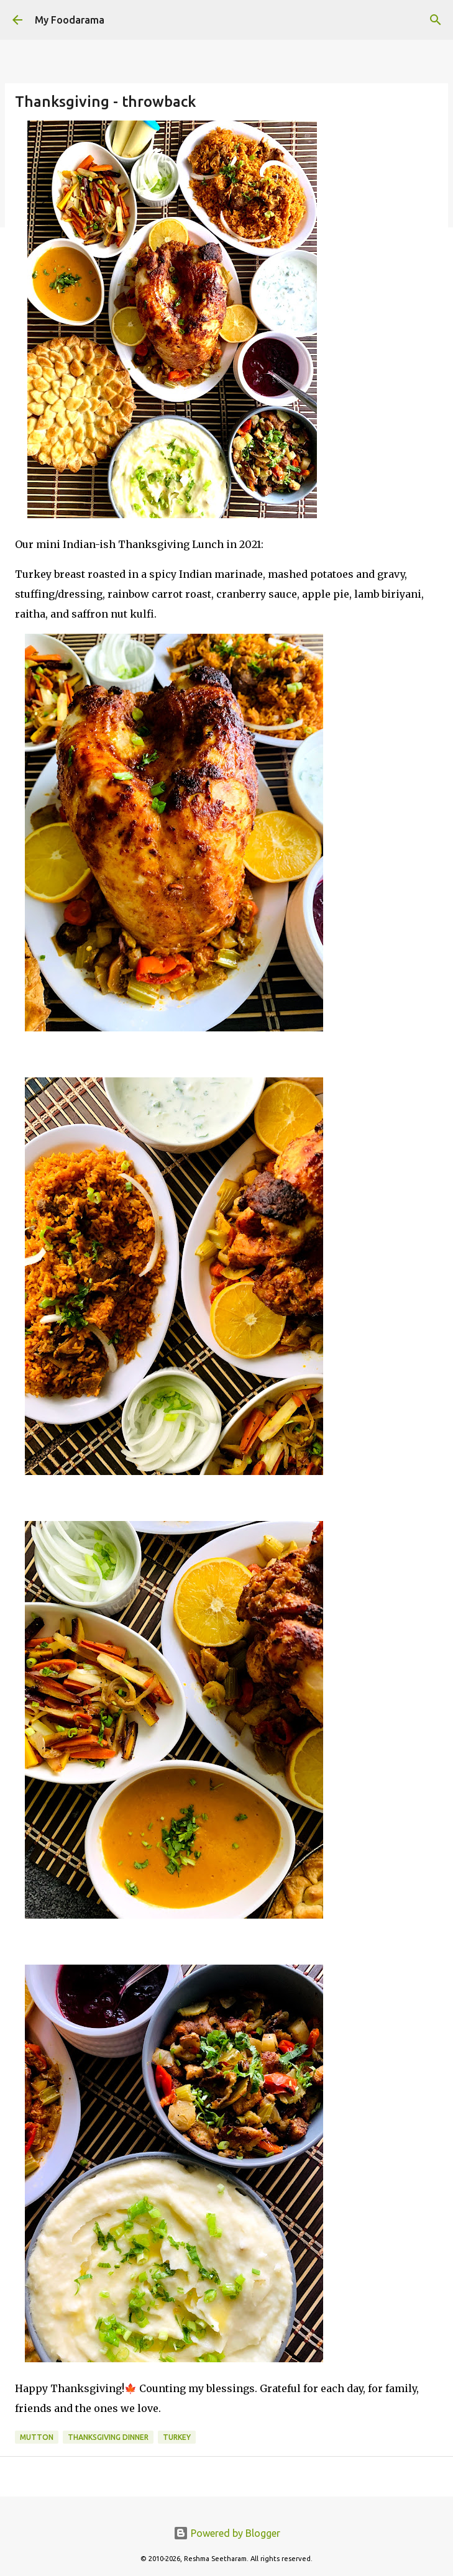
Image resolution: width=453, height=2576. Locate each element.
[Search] (435, 20)
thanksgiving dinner (108, 2437)
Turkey (177, 2437)
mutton (36, 2437)
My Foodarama (69, 19)
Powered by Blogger (226, 2533)
